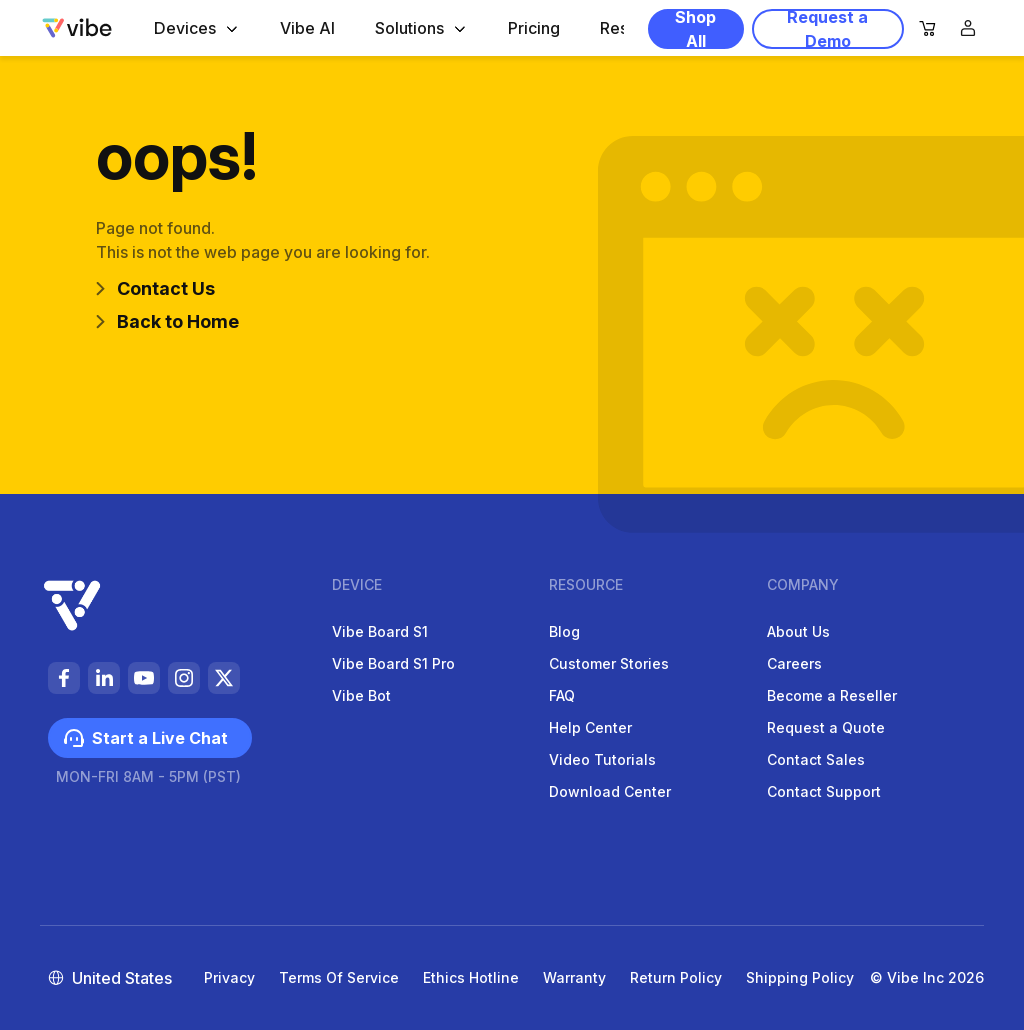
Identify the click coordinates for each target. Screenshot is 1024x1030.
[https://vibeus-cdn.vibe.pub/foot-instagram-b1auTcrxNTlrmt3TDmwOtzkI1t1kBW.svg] (184, 678)
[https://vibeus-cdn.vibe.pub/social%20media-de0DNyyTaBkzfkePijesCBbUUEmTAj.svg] (224, 678)
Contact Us (155, 288)
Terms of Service (339, 977)
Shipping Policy (800, 977)
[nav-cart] (928, 29)
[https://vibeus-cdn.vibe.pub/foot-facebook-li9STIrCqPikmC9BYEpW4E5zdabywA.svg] (64, 678)
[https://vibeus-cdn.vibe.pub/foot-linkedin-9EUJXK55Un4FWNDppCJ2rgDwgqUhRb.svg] (104, 678)
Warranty (574, 977)
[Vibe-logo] (77, 28)
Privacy (229, 977)
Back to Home (167, 321)
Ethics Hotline (471, 977)
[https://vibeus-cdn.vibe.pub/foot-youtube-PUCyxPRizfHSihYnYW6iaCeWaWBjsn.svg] (144, 678)
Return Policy (676, 977)
